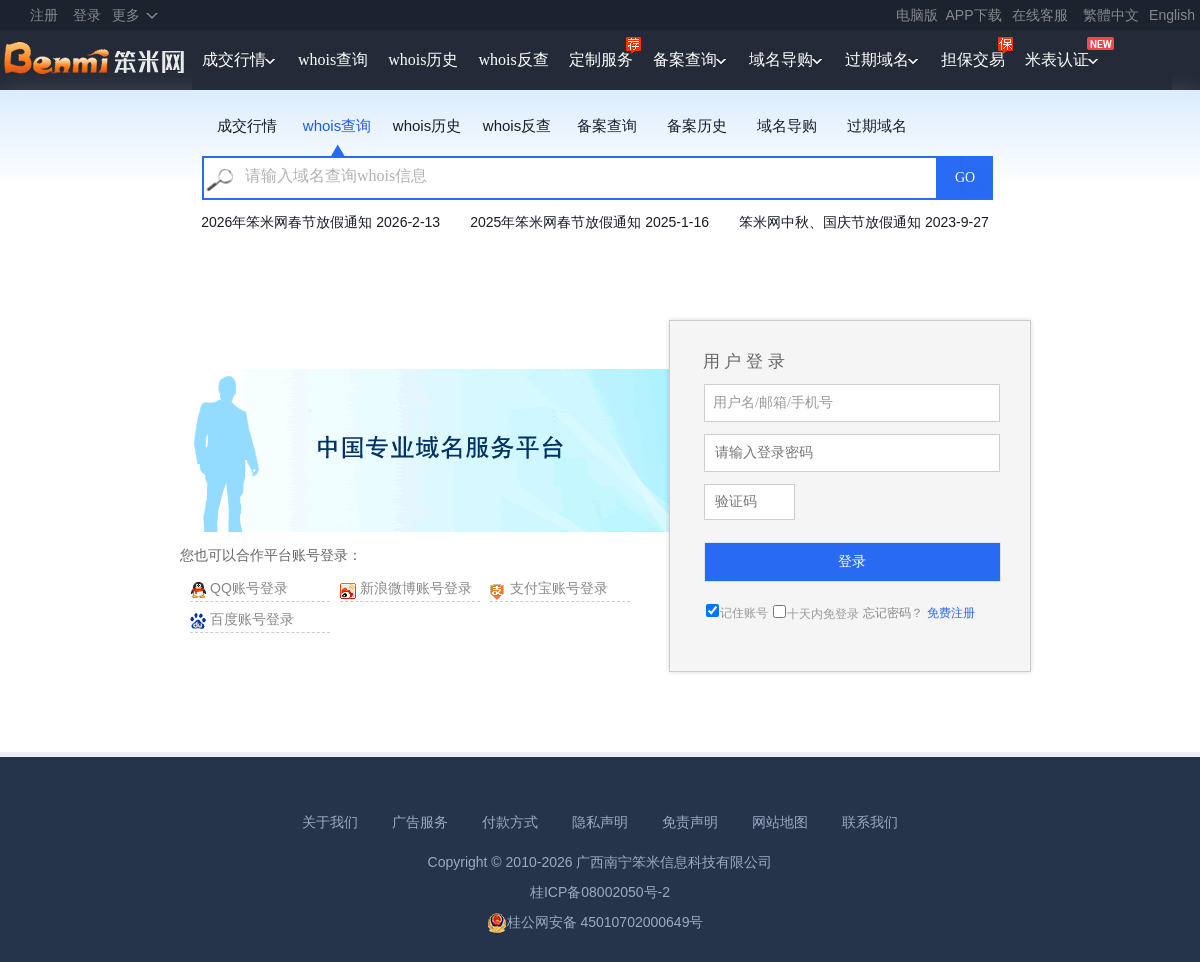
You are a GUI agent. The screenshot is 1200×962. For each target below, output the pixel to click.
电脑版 (917, 15)
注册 (44, 15)
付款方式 (510, 822)
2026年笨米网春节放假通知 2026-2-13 (320, 222)
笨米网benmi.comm (96, 60)
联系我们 (870, 822)
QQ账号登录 (249, 588)
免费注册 (951, 613)
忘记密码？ (893, 613)
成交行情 (234, 59)
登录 (87, 15)
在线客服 (1040, 15)
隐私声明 (600, 822)
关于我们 (330, 822)
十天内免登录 (823, 614)
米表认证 (1057, 59)
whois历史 (423, 59)
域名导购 (781, 59)
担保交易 (973, 59)
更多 (126, 15)
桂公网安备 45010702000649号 (595, 922)
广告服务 (420, 822)
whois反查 (513, 59)
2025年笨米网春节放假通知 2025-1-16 (589, 222)
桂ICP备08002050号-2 (600, 892)
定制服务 (601, 59)
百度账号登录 (252, 619)
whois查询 (333, 59)
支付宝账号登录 (559, 588)
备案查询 (685, 59)
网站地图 (780, 822)
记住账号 (744, 613)
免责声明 (690, 822)
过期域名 (877, 59)
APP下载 (974, 15)
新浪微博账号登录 (416, 588)
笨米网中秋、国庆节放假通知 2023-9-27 (864, 222)
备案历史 (697, 125)
